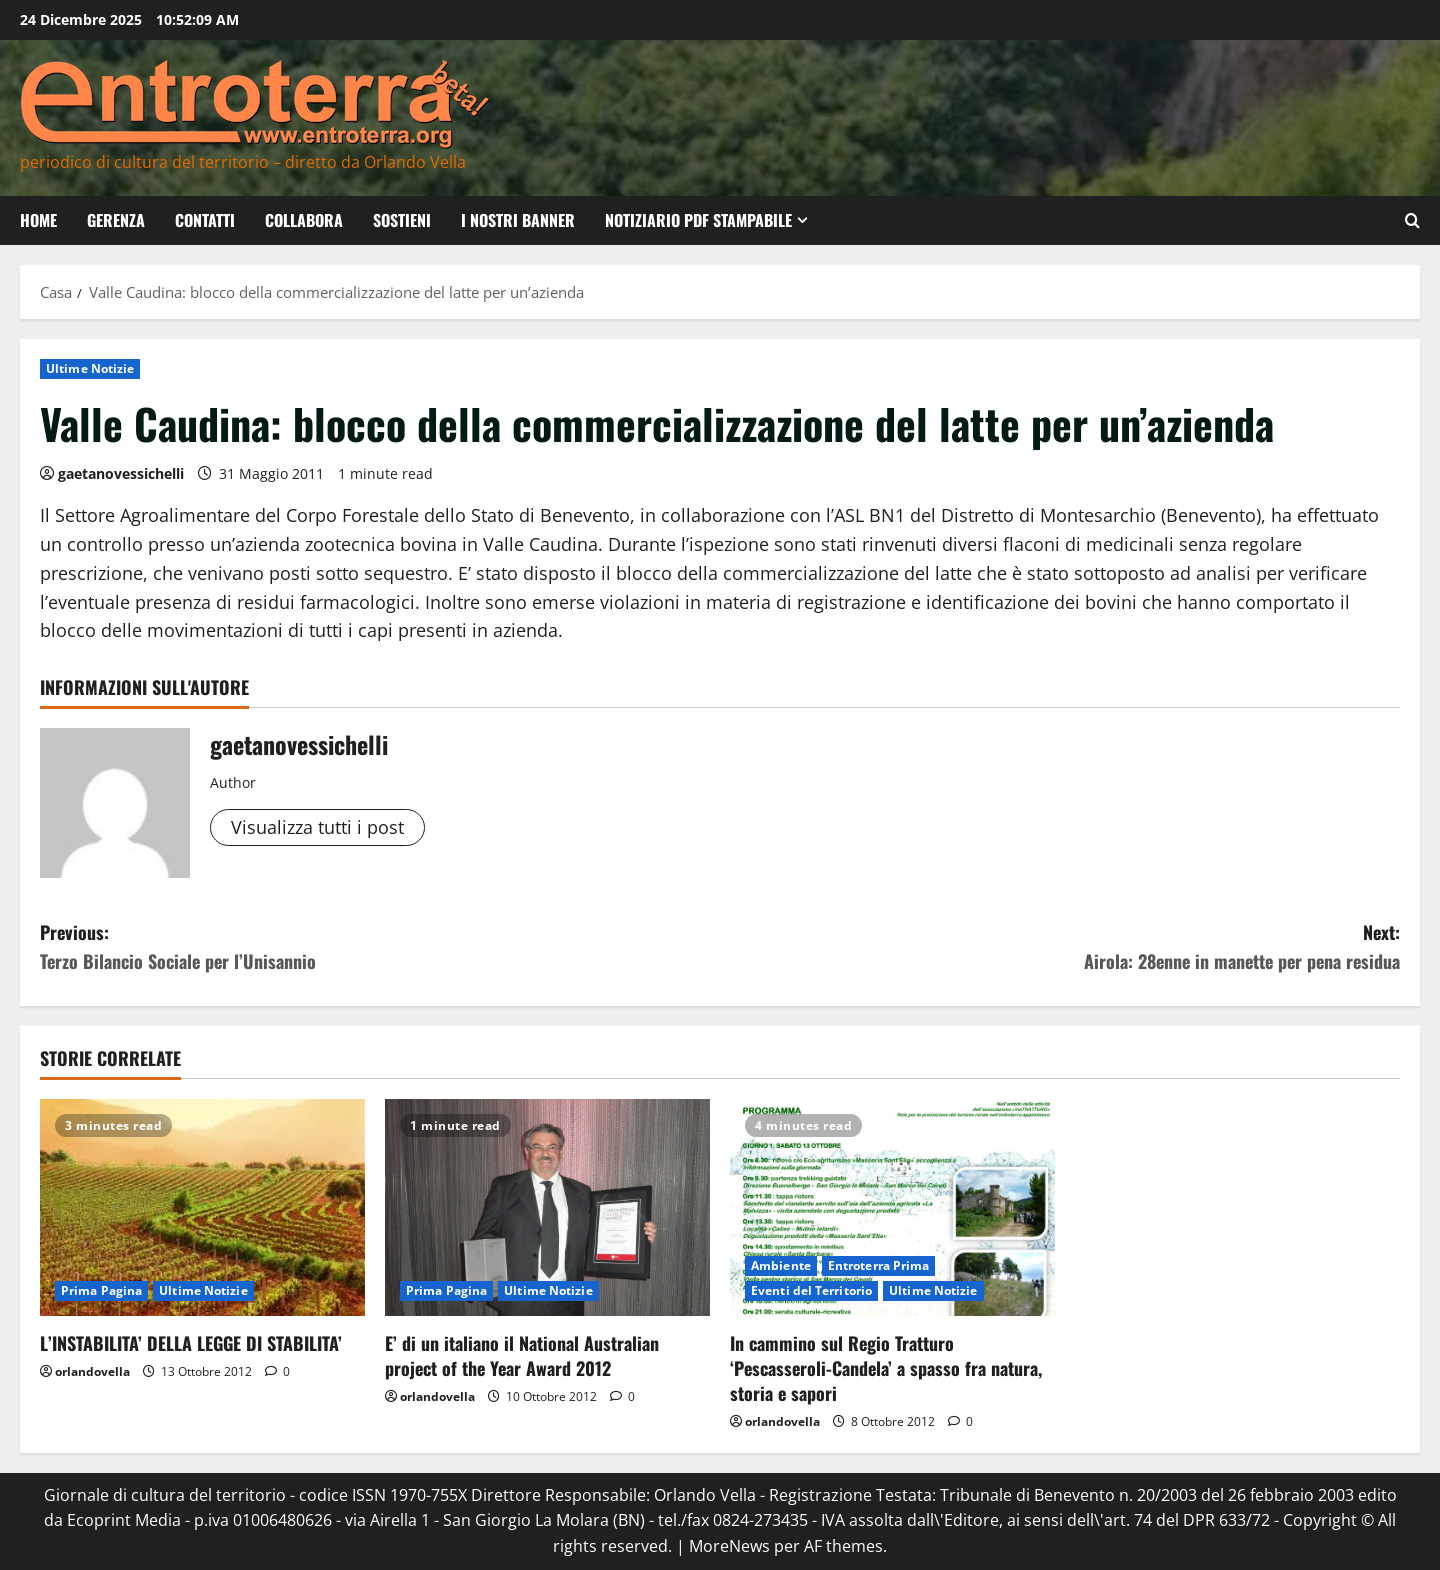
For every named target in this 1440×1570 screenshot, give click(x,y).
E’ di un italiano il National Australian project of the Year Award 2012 (522, 1355)
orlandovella (92, 1371)
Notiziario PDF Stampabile (698, 220)
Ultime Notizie (90, 368)
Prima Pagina (101, 1290)
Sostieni (402, 220)
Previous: (380, 947)
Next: (1060, 947)
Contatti (205, 220)
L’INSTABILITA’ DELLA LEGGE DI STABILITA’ (191, 1343)
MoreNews (729, 1546)
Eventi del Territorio (811, 1290)
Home (38, 220)
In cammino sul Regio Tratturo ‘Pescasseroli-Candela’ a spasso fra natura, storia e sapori (886, 1368)
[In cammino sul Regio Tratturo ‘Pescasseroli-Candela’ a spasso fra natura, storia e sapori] (892, 1207)
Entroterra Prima (879, 1265)
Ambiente (781, 1265)
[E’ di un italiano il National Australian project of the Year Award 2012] (547, 1207)
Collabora (304, 220)
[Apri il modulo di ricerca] (1412, 220)
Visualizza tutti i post (317, 827)
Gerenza (116, 220)
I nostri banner (518, 220)
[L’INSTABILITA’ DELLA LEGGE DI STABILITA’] (202, 1207)
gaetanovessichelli (121, 473)
